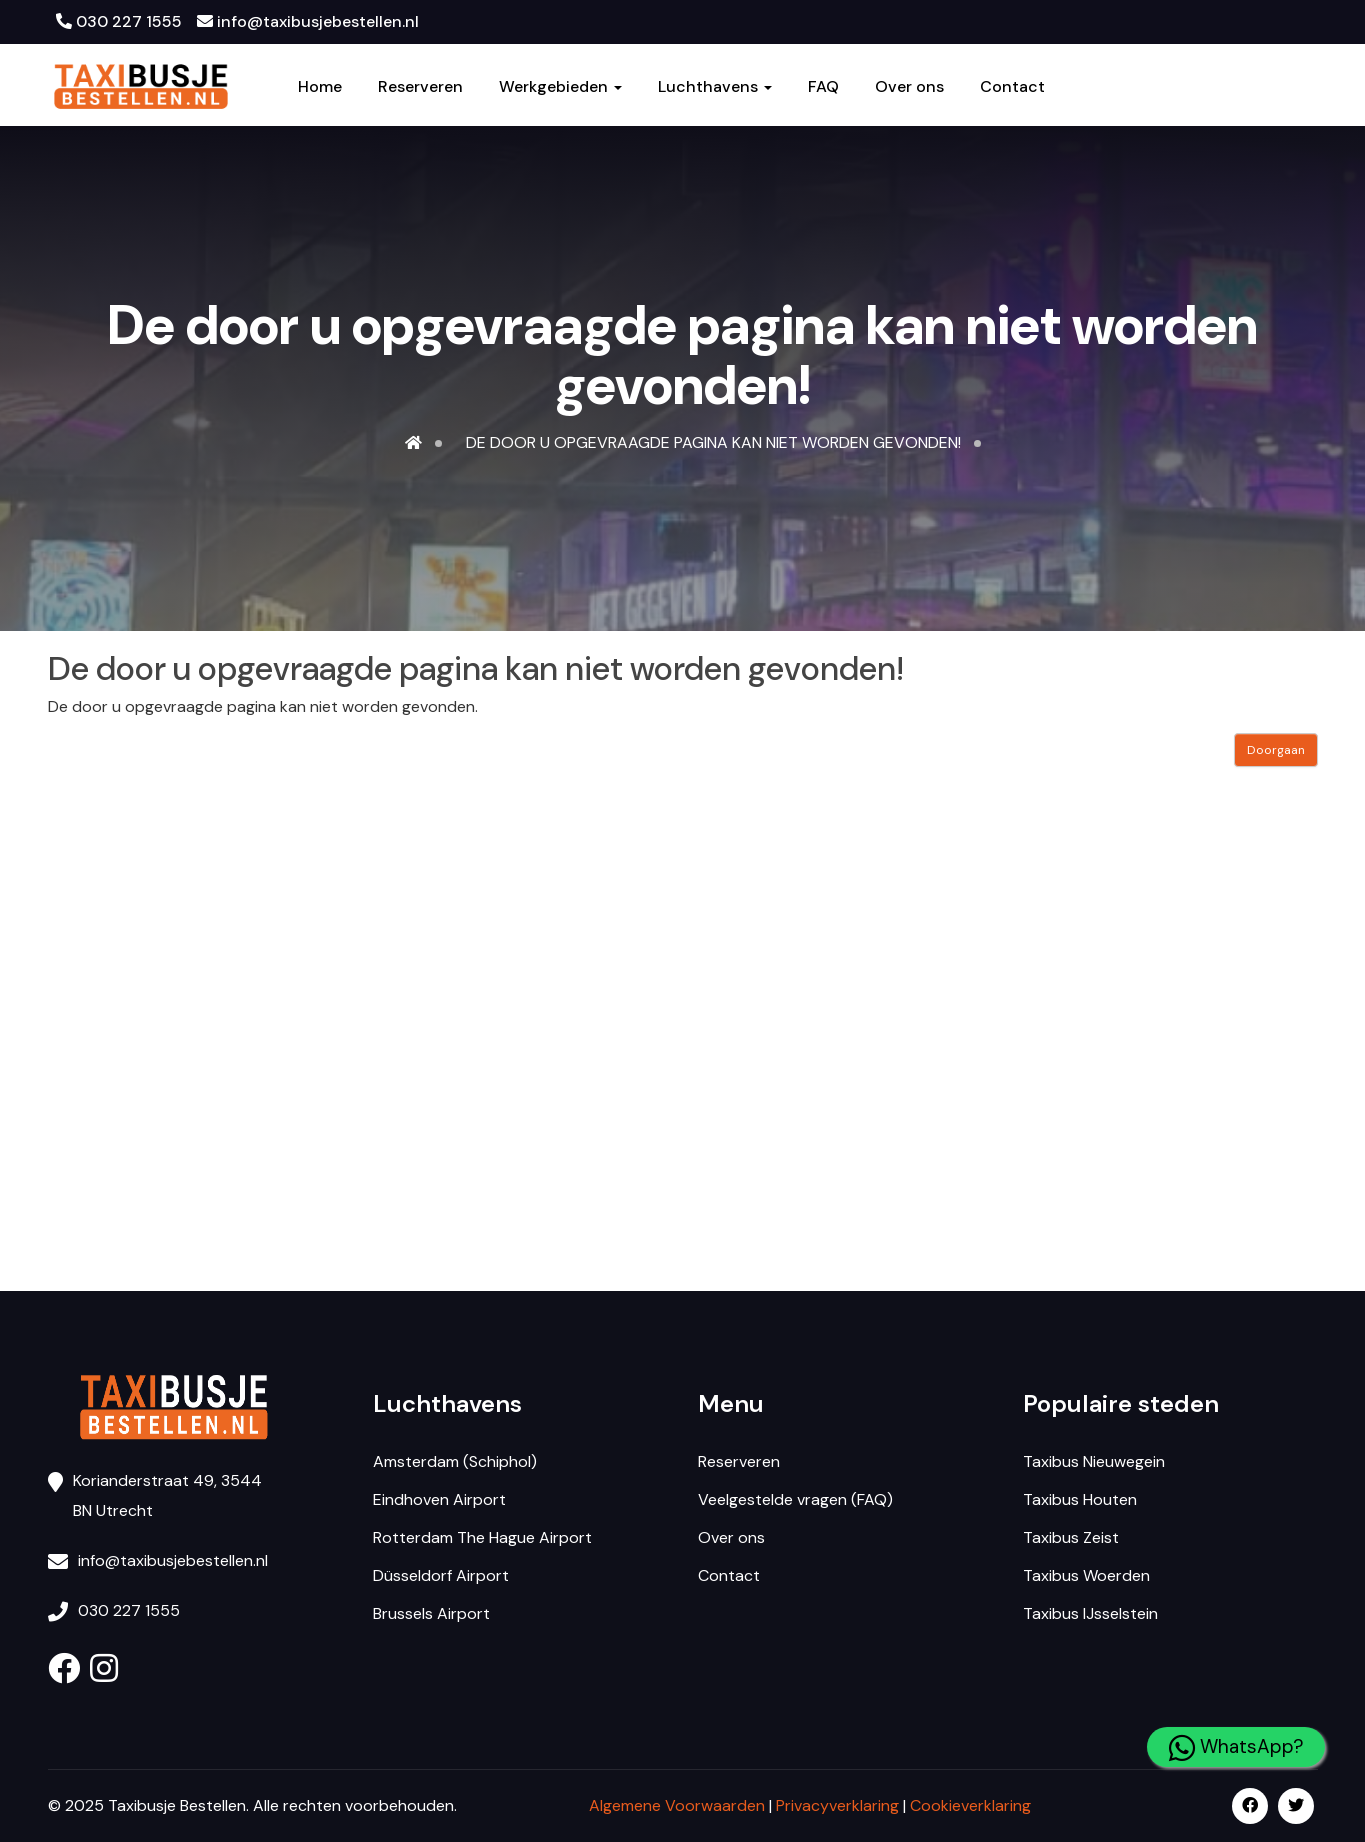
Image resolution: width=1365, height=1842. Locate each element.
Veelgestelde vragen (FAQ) (795, 1499)
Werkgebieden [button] (560, 87)
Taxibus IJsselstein (1090, 1613)
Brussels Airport (431, 1613)
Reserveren (420, 87)
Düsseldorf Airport (441, 1575)
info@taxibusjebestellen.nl (308, 21)
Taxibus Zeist (1071, 1537)
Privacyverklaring (837, 1805)
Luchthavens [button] (715, 87)
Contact (1012, 87)
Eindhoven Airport (439, 1499)
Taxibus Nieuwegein (1094, 1461)
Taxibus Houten (1080, 1499)
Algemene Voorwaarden (677, 1805)
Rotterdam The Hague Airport (482, 1537)
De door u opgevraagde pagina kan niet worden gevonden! (713, 442)
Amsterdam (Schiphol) (455, 1461)
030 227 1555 (119, 21)
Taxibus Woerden (1086, 1575)
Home (320, 87)
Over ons (909, 87)
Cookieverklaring (970, 1805)
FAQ (823, 87)
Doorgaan (1276, 750)
